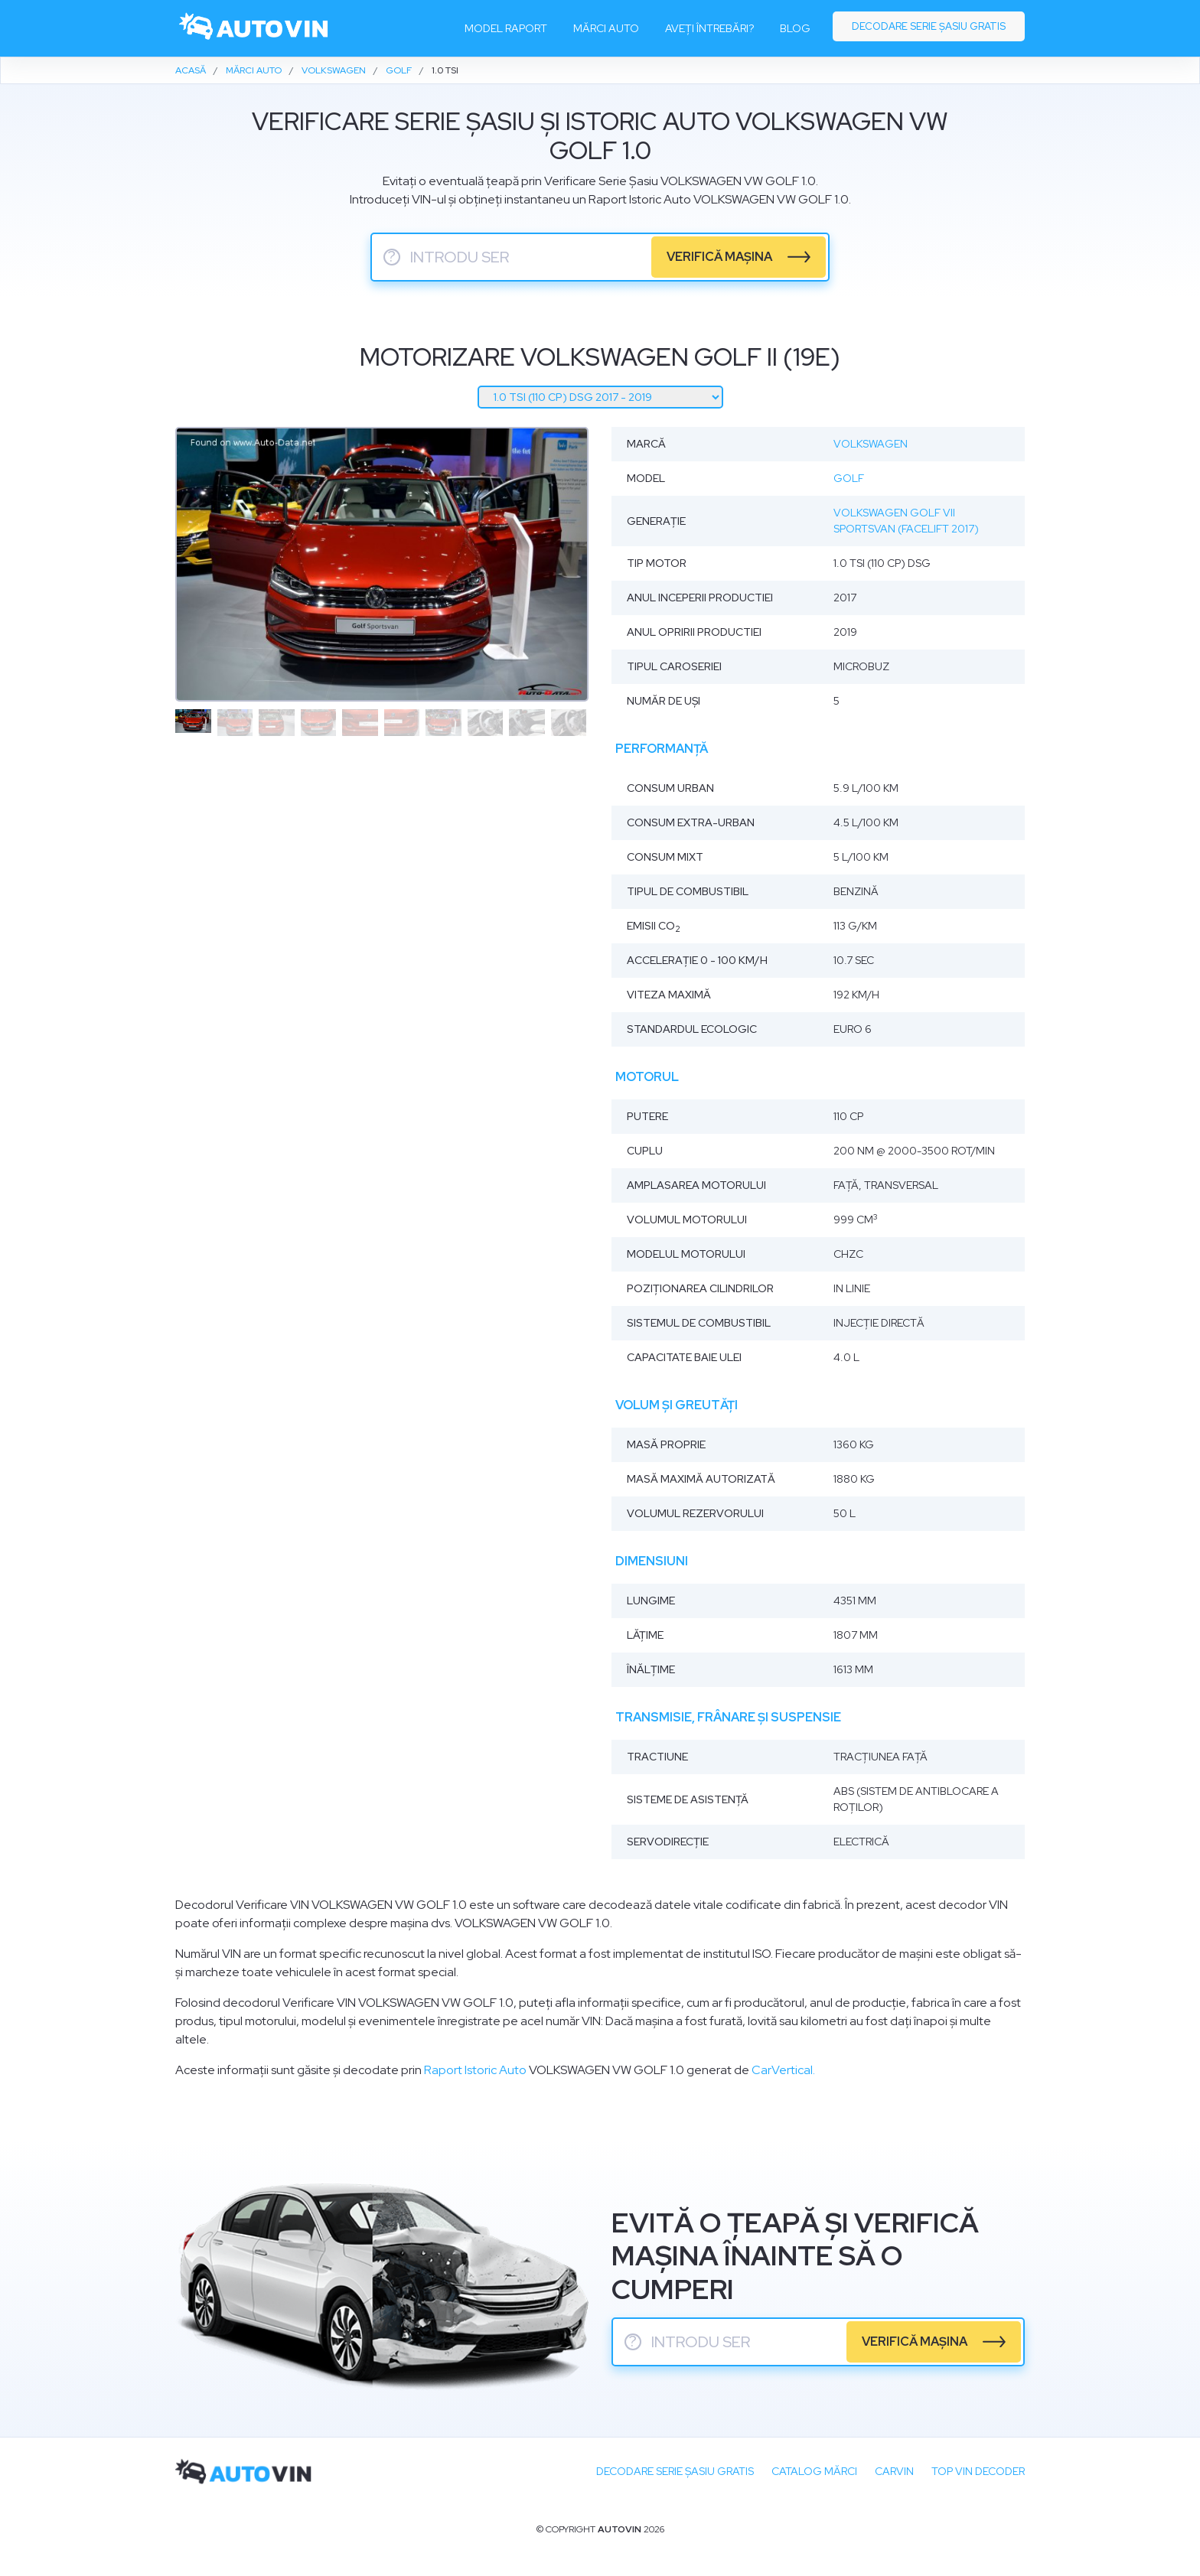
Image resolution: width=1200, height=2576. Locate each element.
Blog (795, 28)
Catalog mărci (814, 2471)
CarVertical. (783, 2070)
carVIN (894, 2471)
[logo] (254, 28)
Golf (848, 478)
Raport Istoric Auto (475, 2070)
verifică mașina (719, 257)
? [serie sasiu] (392, 257)
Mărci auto (606, 28)
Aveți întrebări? (709, 28)
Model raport (506, 28)
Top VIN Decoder (978, 2471)
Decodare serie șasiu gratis (929, 26)
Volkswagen (870, 444)
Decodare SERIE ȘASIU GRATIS (675, 2471)
